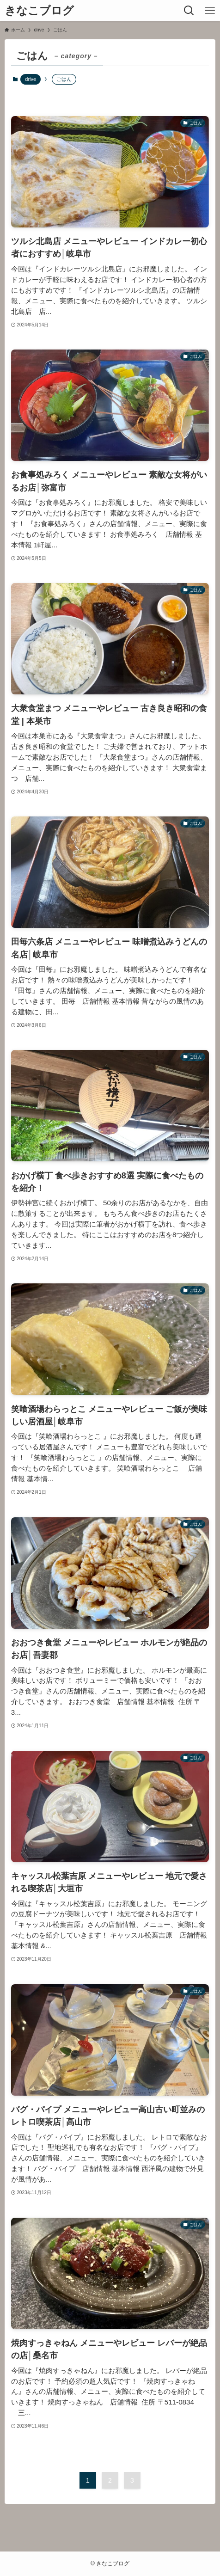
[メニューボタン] (209, 10)
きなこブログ (39, 10)
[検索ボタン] (188, 10)
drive (30, 79)
